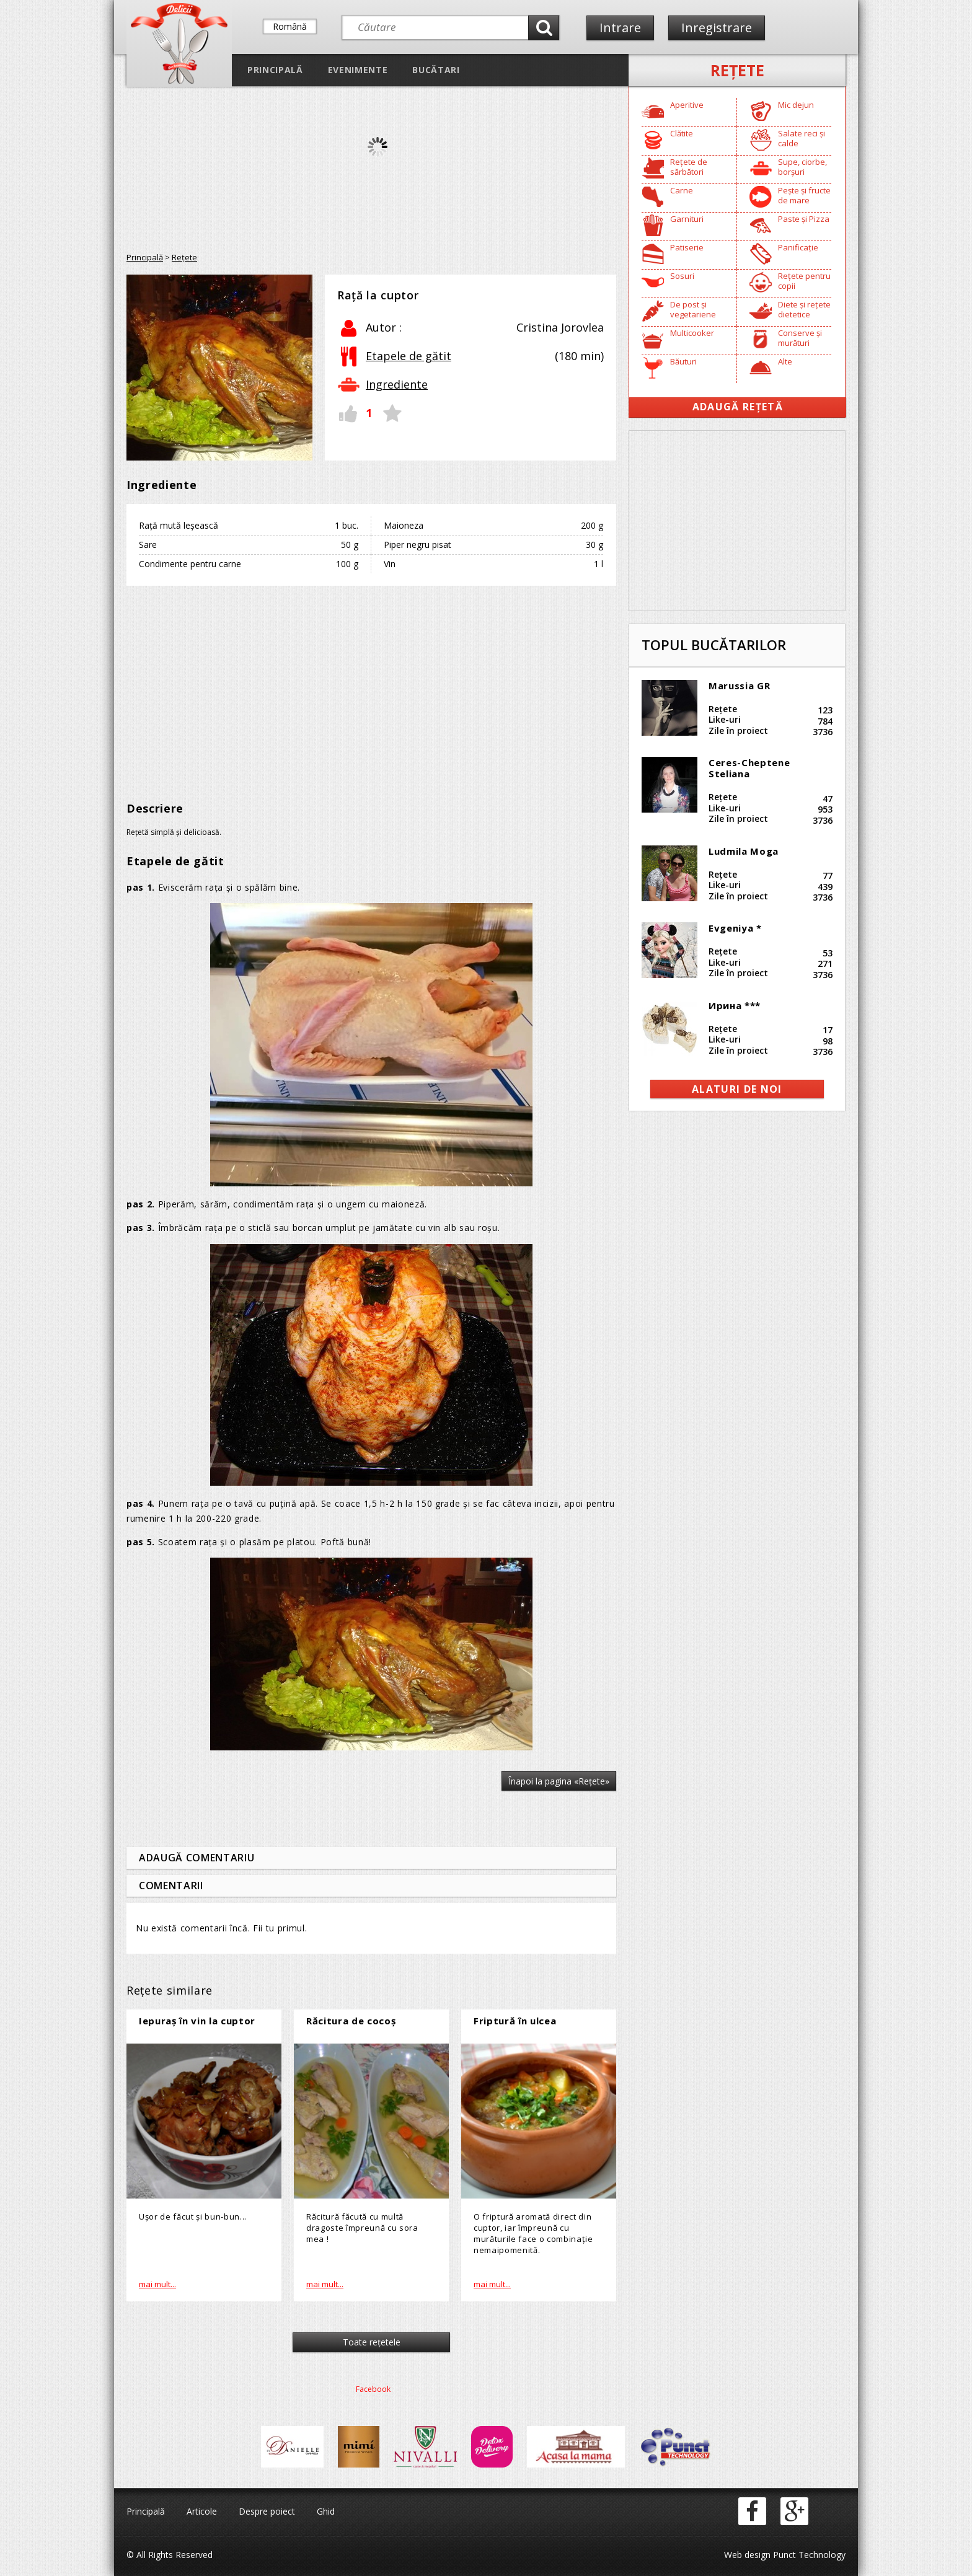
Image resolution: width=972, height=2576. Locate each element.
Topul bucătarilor (714, 644)
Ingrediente (397, 384)
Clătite (681, 133)
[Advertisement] (371, 685)
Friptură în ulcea (515, 2020)
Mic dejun (796, 104)
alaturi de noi (737, 1089)
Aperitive (687, 104)
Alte (785, 361)
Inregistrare (716, 27)
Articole (202, 2511)
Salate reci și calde (801, 138)
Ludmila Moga (744, 851)
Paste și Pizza (803, 218)
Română (290, 26)
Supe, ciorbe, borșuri (802, 166)
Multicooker (692, 332)
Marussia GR (739, 685)
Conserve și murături (800, 337)
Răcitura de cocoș (350, 2020)
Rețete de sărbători (688, 166)
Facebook (373, 2389)
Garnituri (687, 218)
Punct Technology (808, 2555)
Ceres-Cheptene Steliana (749, 768)
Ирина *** (735, 1005)
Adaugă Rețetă (737, 406)
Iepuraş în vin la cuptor (197, 2020)
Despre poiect (267, 2511)
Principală (275, 70)
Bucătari (435, 70)
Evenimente (358, 70)
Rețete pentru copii (804, 280)
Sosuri (682, 275)
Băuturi (683, 361)
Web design (747, 2555)
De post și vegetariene (693, 309)
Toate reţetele (371, 2342)
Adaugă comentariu (196, 1857)
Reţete (737, 70)
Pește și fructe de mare (804, 195)
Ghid (326, 2511)
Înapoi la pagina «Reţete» (558, 1781)
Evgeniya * (735, 928)
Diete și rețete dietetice (804, 309)
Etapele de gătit (408, 355)
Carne (681, 190)
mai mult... (157, 2284)
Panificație (798, 247)
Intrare (620, 27)
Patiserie (687, 247)
